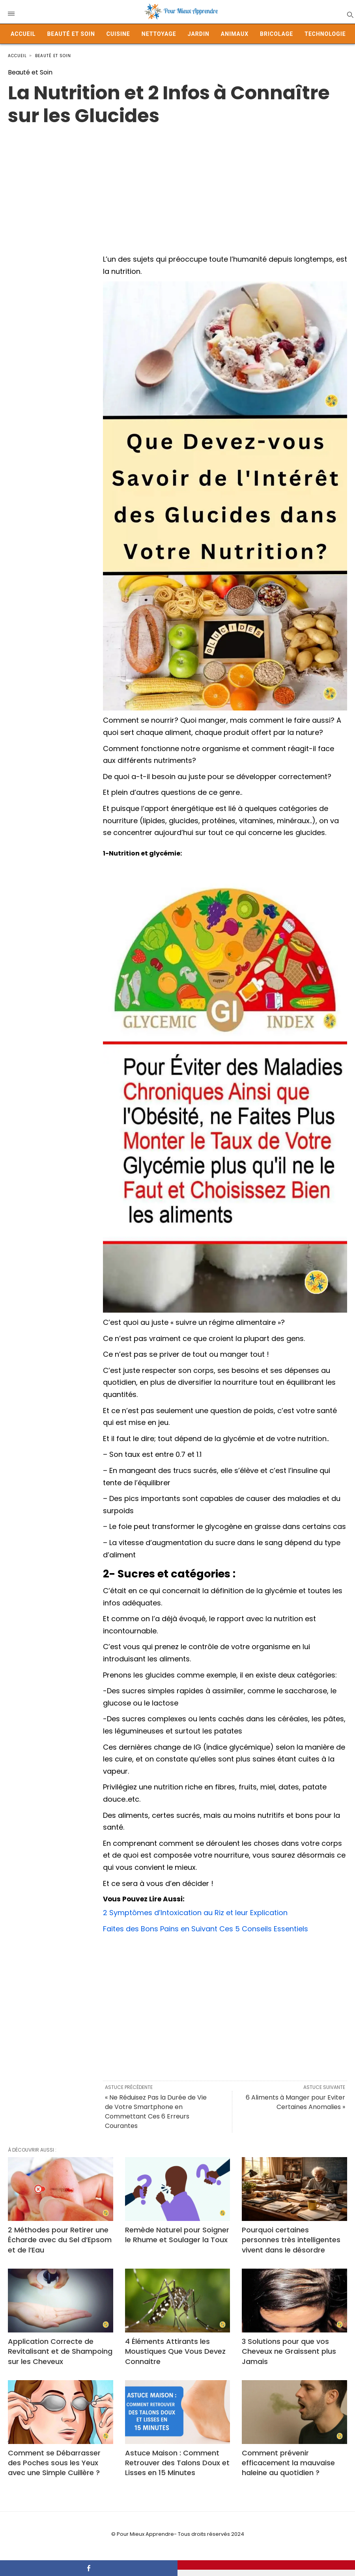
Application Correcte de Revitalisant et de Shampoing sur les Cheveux (60, 2351)
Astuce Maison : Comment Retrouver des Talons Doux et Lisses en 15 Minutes (177, 2462)
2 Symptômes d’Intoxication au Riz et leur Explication (195, 1913)
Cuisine (118, 34)
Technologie (325, 34)
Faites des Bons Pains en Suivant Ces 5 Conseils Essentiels (205, 1929)
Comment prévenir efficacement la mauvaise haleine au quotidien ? (288, 2462)
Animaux (234, 34)
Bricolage (276, 34)
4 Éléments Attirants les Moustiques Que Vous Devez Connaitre (175, 2351)
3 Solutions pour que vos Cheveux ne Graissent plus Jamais (289, 2351)
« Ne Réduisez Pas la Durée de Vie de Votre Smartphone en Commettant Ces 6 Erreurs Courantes (156, 2111)
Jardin (198, 34)
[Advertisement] (178, 182)
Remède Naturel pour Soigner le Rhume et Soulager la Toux (177, 2235)
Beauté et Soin (71, 34)
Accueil (23, 34)
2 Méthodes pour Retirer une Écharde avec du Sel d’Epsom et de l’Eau (60, 2239)
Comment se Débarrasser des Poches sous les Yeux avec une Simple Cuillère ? (54, 2462)
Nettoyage (159, 34)
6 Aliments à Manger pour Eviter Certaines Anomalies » (295, 2102)
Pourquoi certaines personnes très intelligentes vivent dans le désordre (291, 2239)
